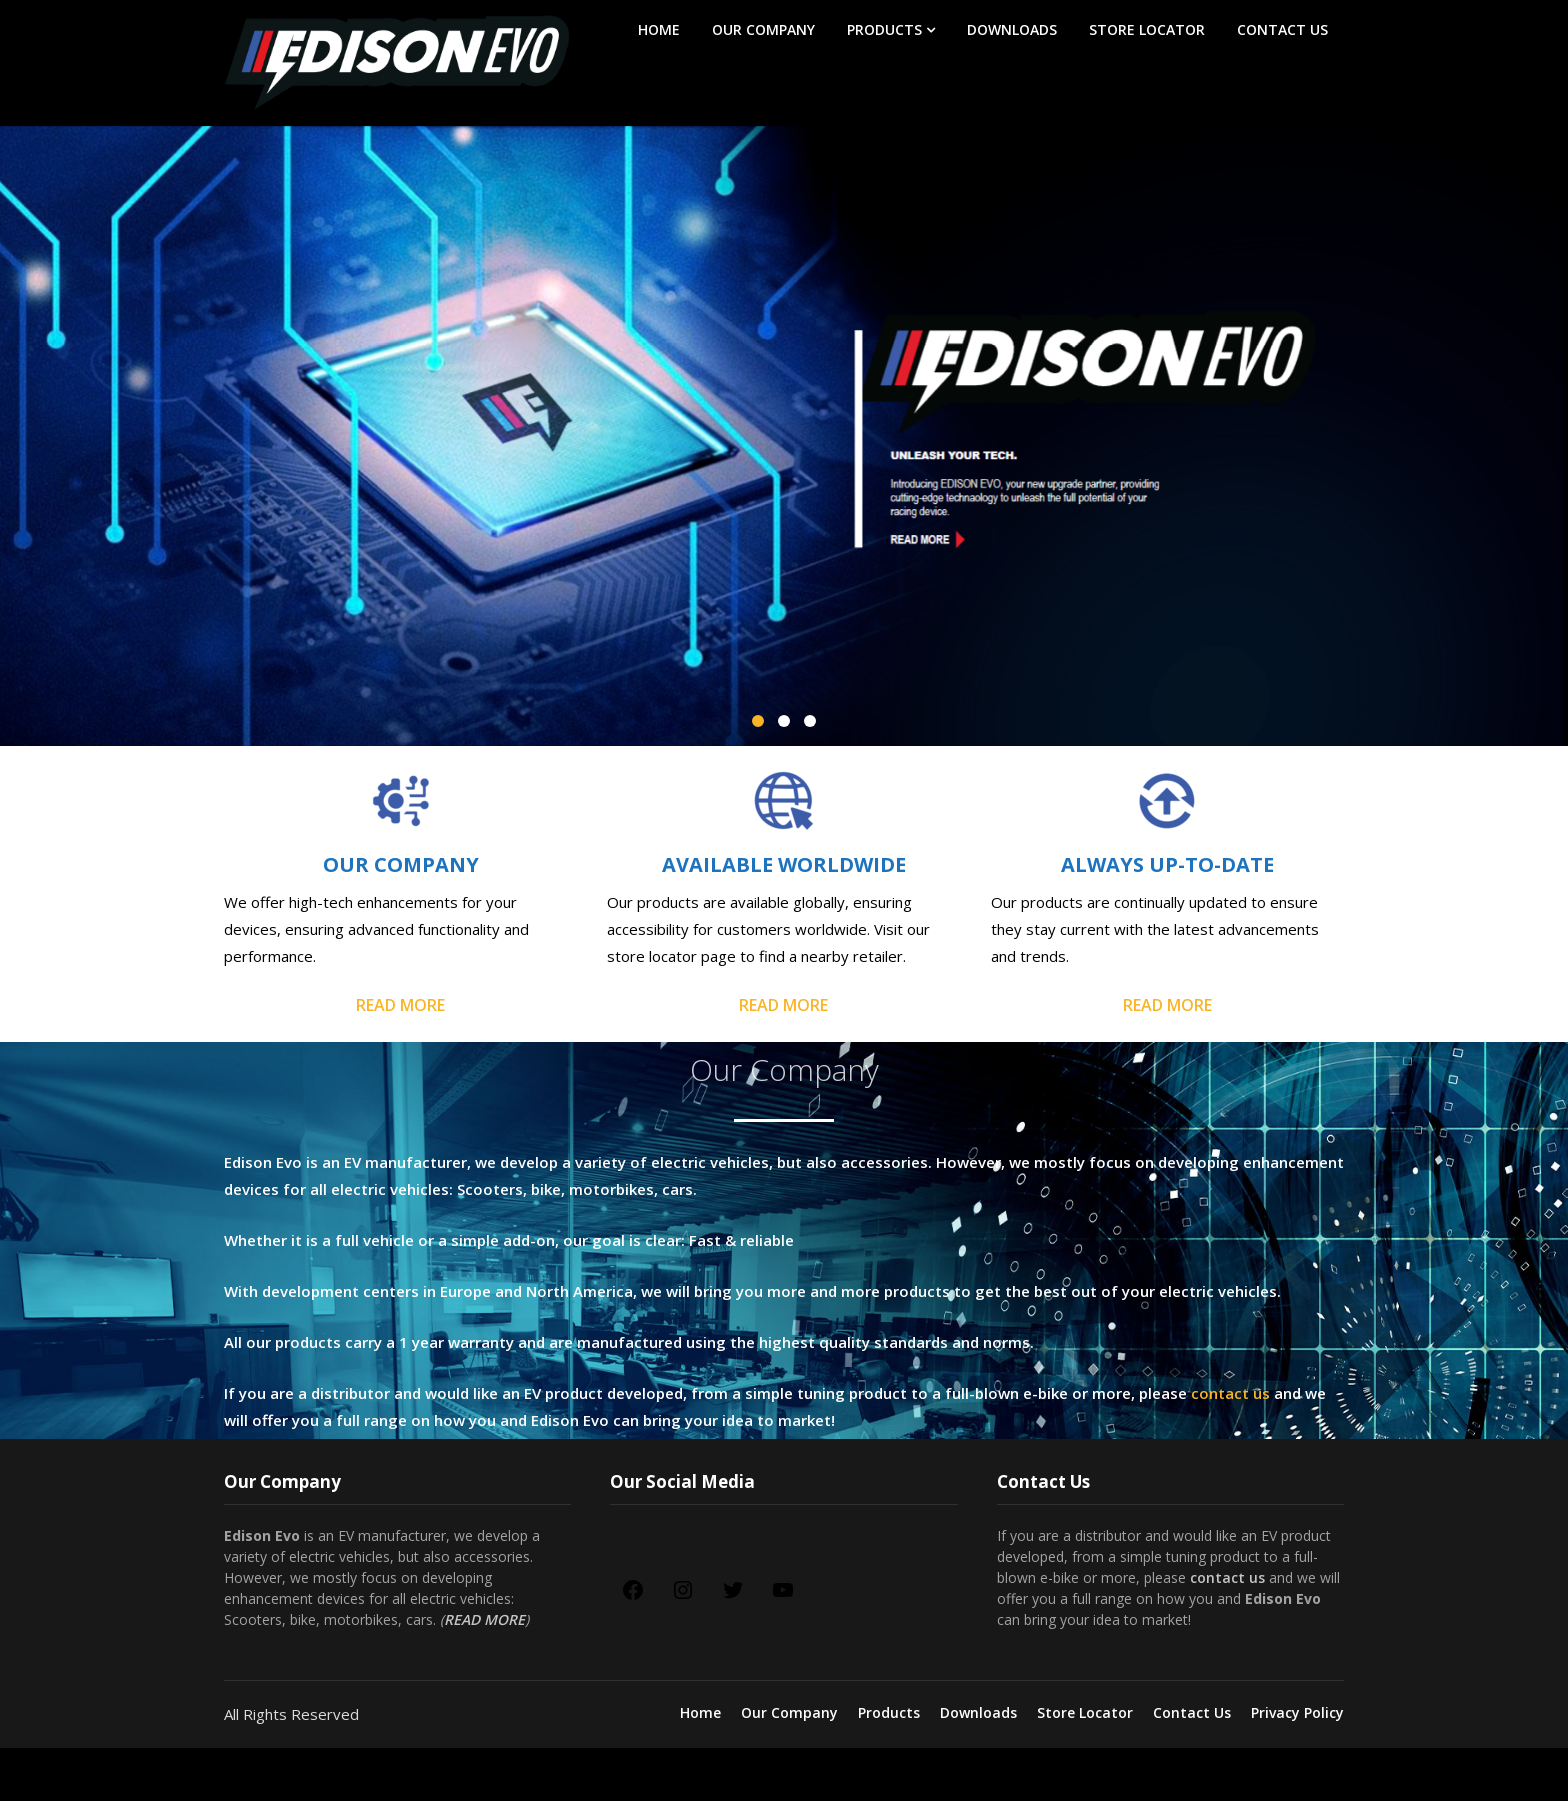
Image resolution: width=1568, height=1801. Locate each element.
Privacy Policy (1297, 1713)
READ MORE (400, 1005)
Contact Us (1282, 29)
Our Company (763, 29)
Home (659, 29)
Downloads (1012, 29)
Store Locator (1147, 29)
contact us (1230, 1393)
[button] (758, 721)
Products (884, 29)
